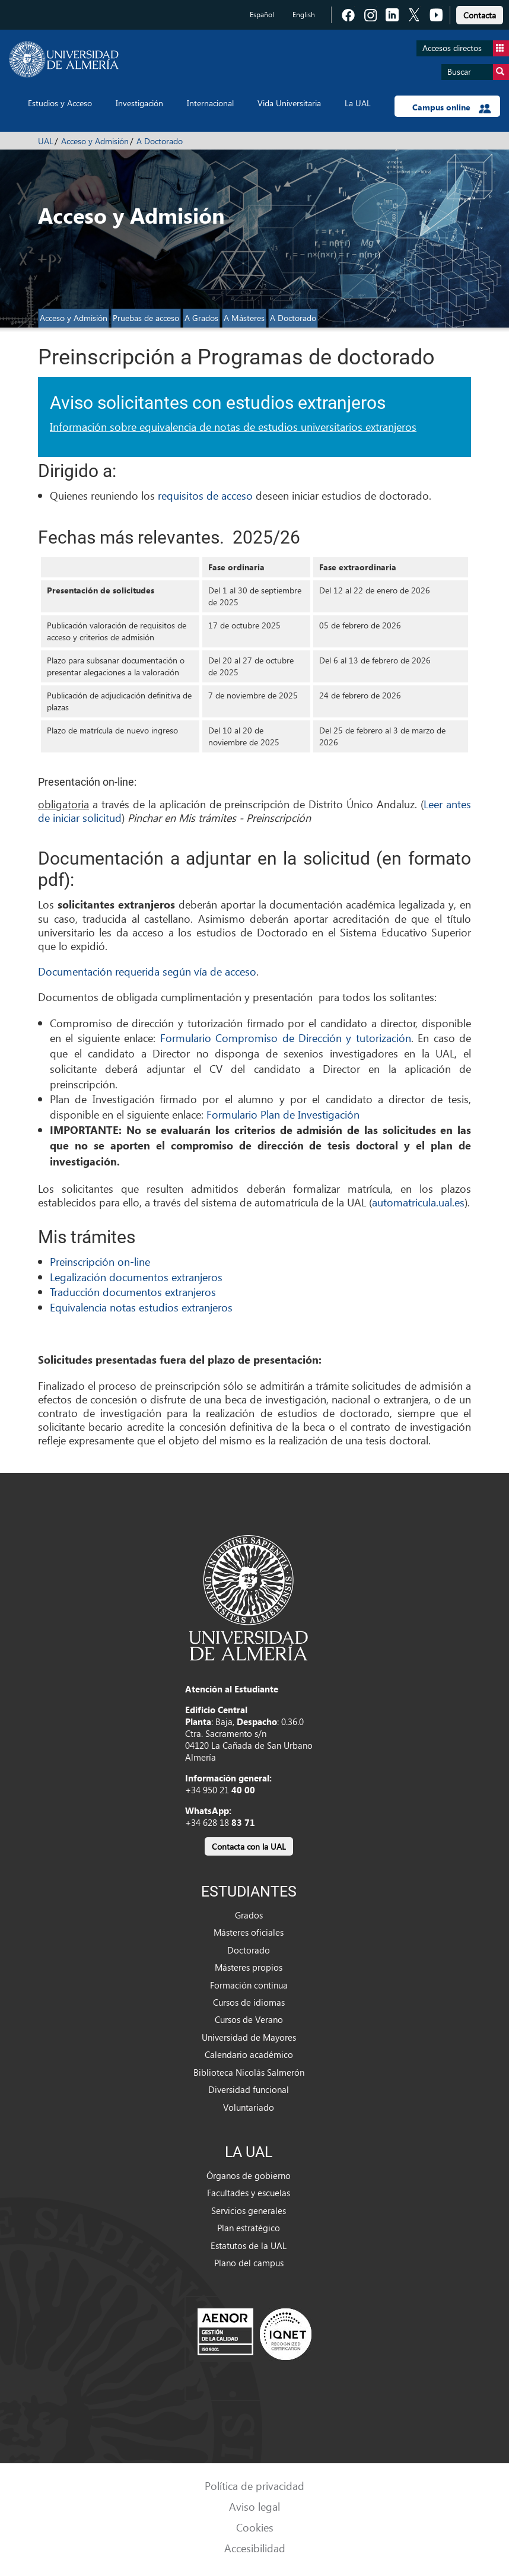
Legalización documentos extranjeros (136, 1276)
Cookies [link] (254, 2527)
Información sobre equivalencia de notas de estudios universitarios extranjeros (233, 426)
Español (262, 14)
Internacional (210, 103)
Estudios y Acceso (60, 103)
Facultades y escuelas (248, 2193)
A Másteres (244, 317)
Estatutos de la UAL (249, 2245)
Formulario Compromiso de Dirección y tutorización (285, 1037)
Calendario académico (249, 2054)
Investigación (139, 103)
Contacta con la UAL (249, 1846)
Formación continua (249, 1985)
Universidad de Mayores (249, 2037)
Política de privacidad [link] (254, 2485)
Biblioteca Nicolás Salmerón (248, 2072)
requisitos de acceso (205, 495)
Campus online (451, 107)
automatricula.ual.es (418, 1202)
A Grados (201, 317)
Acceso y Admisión (95, 141)
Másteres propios (248, 1967)
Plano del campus (249, 2263)
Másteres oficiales (249, 1932)
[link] (479, 13)
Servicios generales (248, 2210)
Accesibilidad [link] (254, 2547)
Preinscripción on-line (100, 1261)
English (303, 14)
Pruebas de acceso (146, 317)
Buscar (478, 72)
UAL (45, 141)
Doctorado (248, 1950)
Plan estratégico (248, 2228)
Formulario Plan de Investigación (283, 1114)
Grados (249, 1915)
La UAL (358, 103)
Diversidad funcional (248, 2089)
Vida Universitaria (289, 103)
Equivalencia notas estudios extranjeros (141, 1307)
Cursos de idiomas (249, 2002)
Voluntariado (248, 2107)
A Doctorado (159, 141)
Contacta (479, 15)
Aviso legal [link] (254, 2506)
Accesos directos (465, 48)
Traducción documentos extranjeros (133, 1291)
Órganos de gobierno (248, 2175)
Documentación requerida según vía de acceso (147, 971)
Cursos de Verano (249, 2019)
